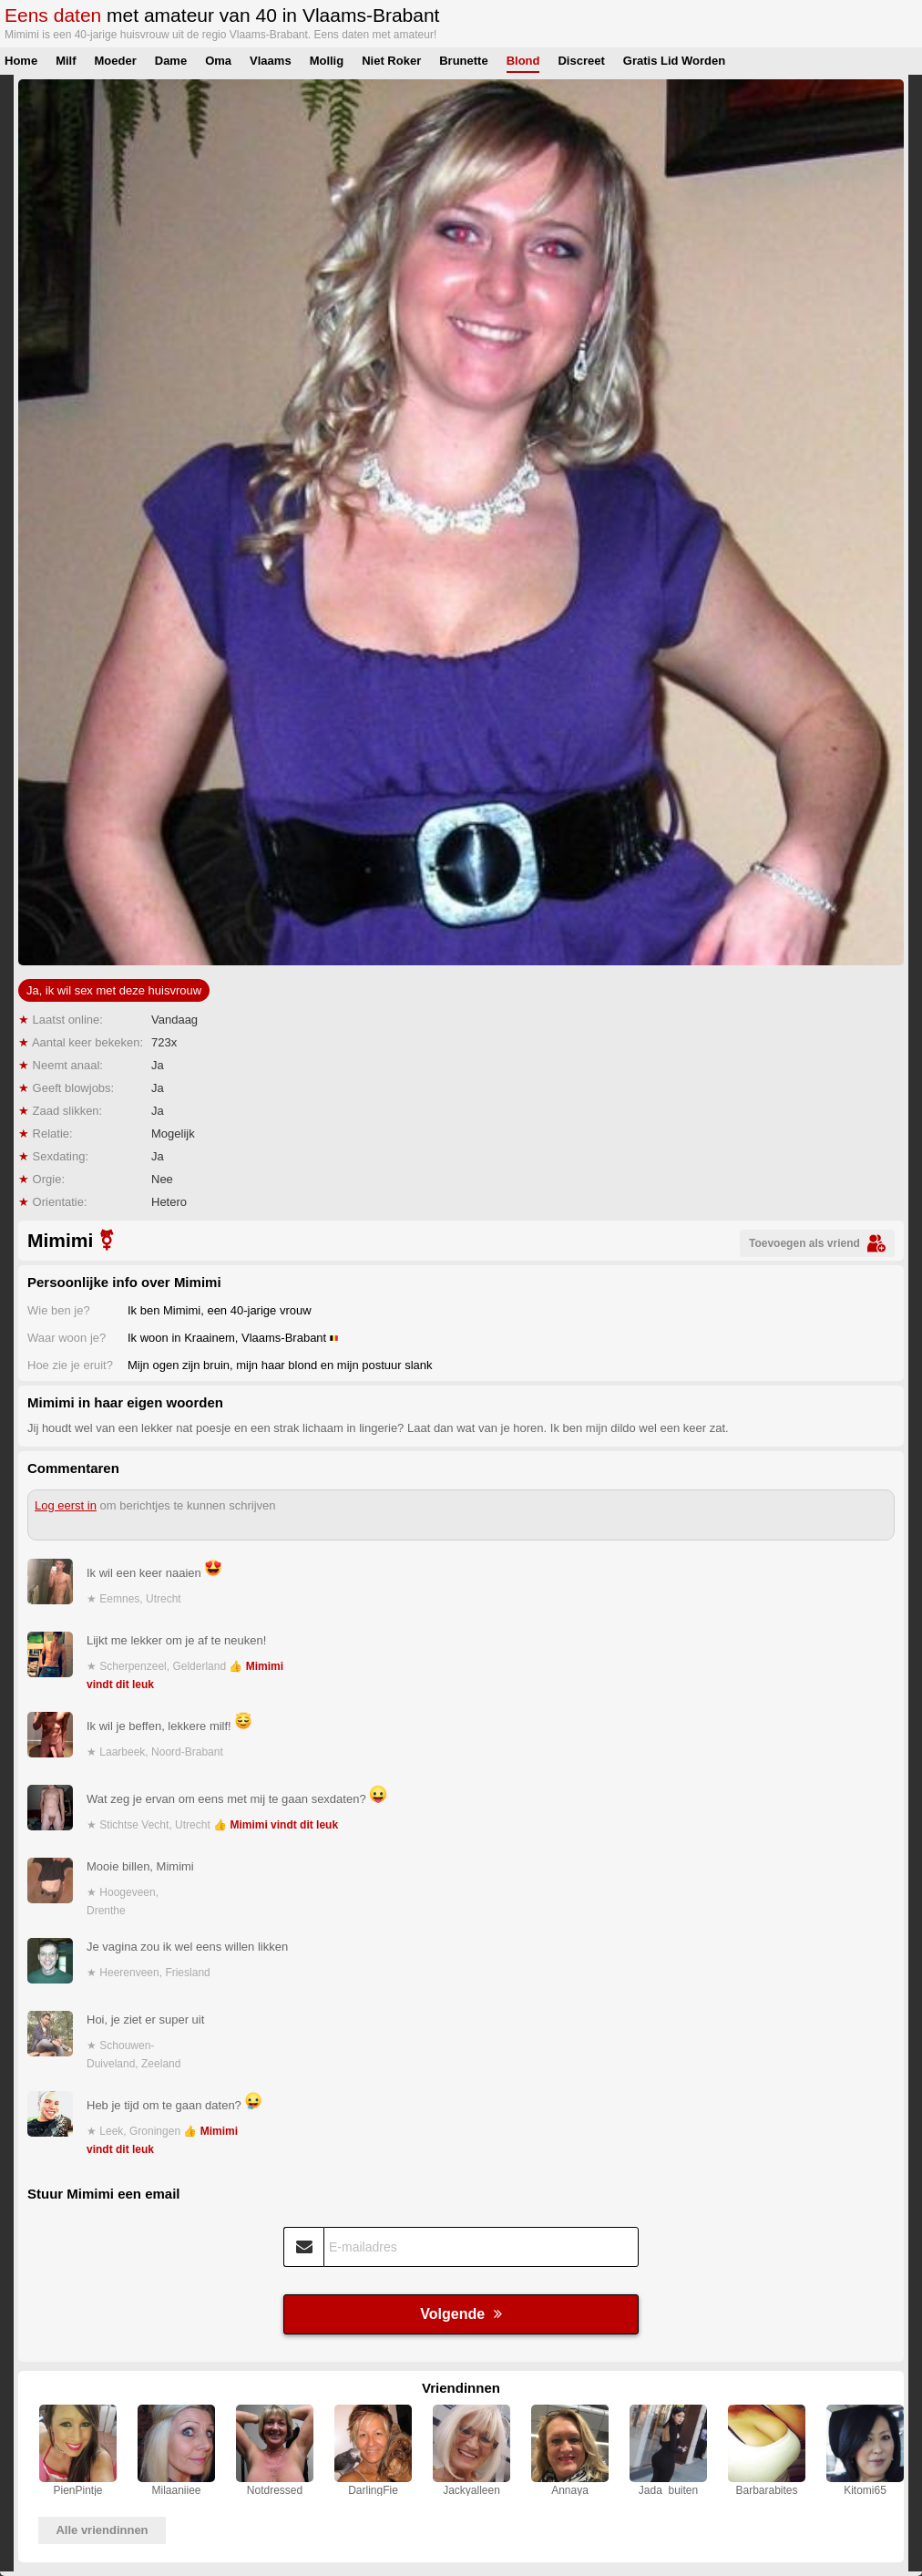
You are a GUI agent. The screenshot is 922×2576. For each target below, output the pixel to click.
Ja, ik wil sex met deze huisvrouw (113, 990)
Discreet (581, 60)
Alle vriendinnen (102, 2530)
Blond (523, 60)
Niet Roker (391, 60)
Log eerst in (66, 1505)
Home (21, 60)
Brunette (463, 60)
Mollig (327, 60)
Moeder (116, 60)
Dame (171, 60)
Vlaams (271, 60)
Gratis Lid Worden (674, 60)
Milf (66, 60)
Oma (218, 60)
